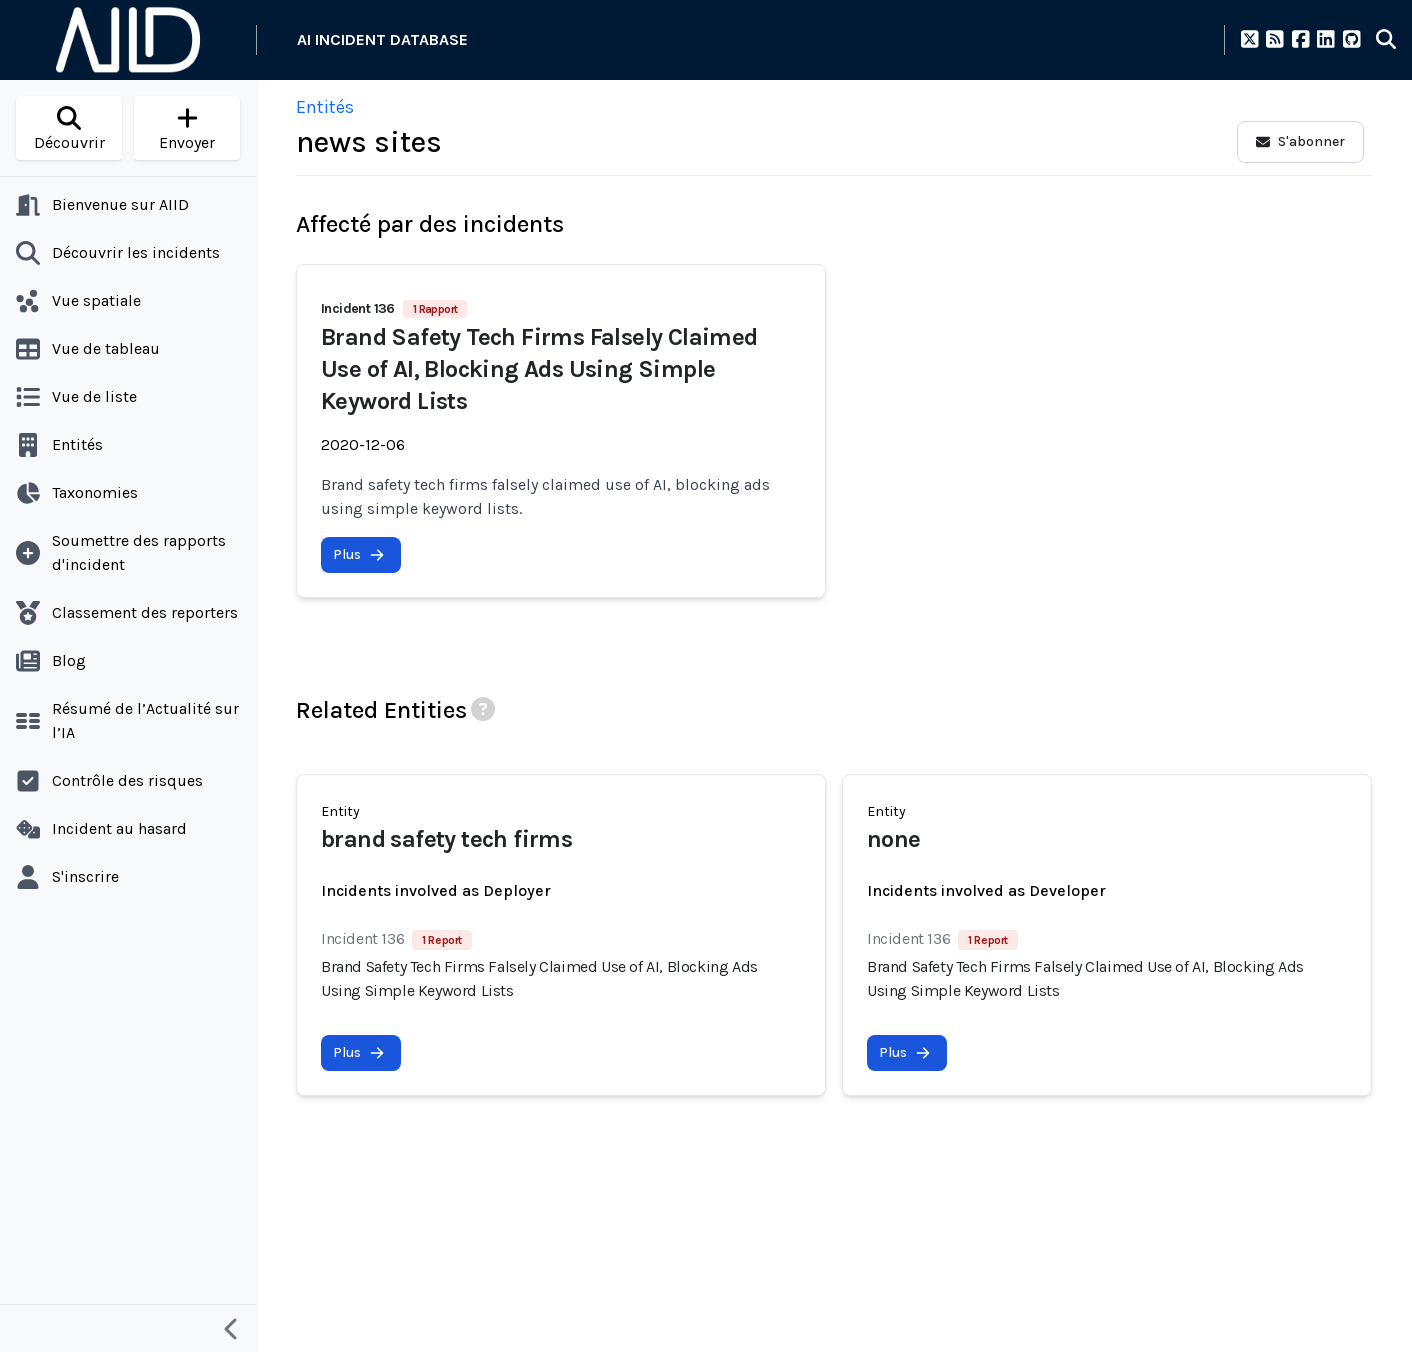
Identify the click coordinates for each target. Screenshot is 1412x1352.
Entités (325, 107)
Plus (359, 554)
